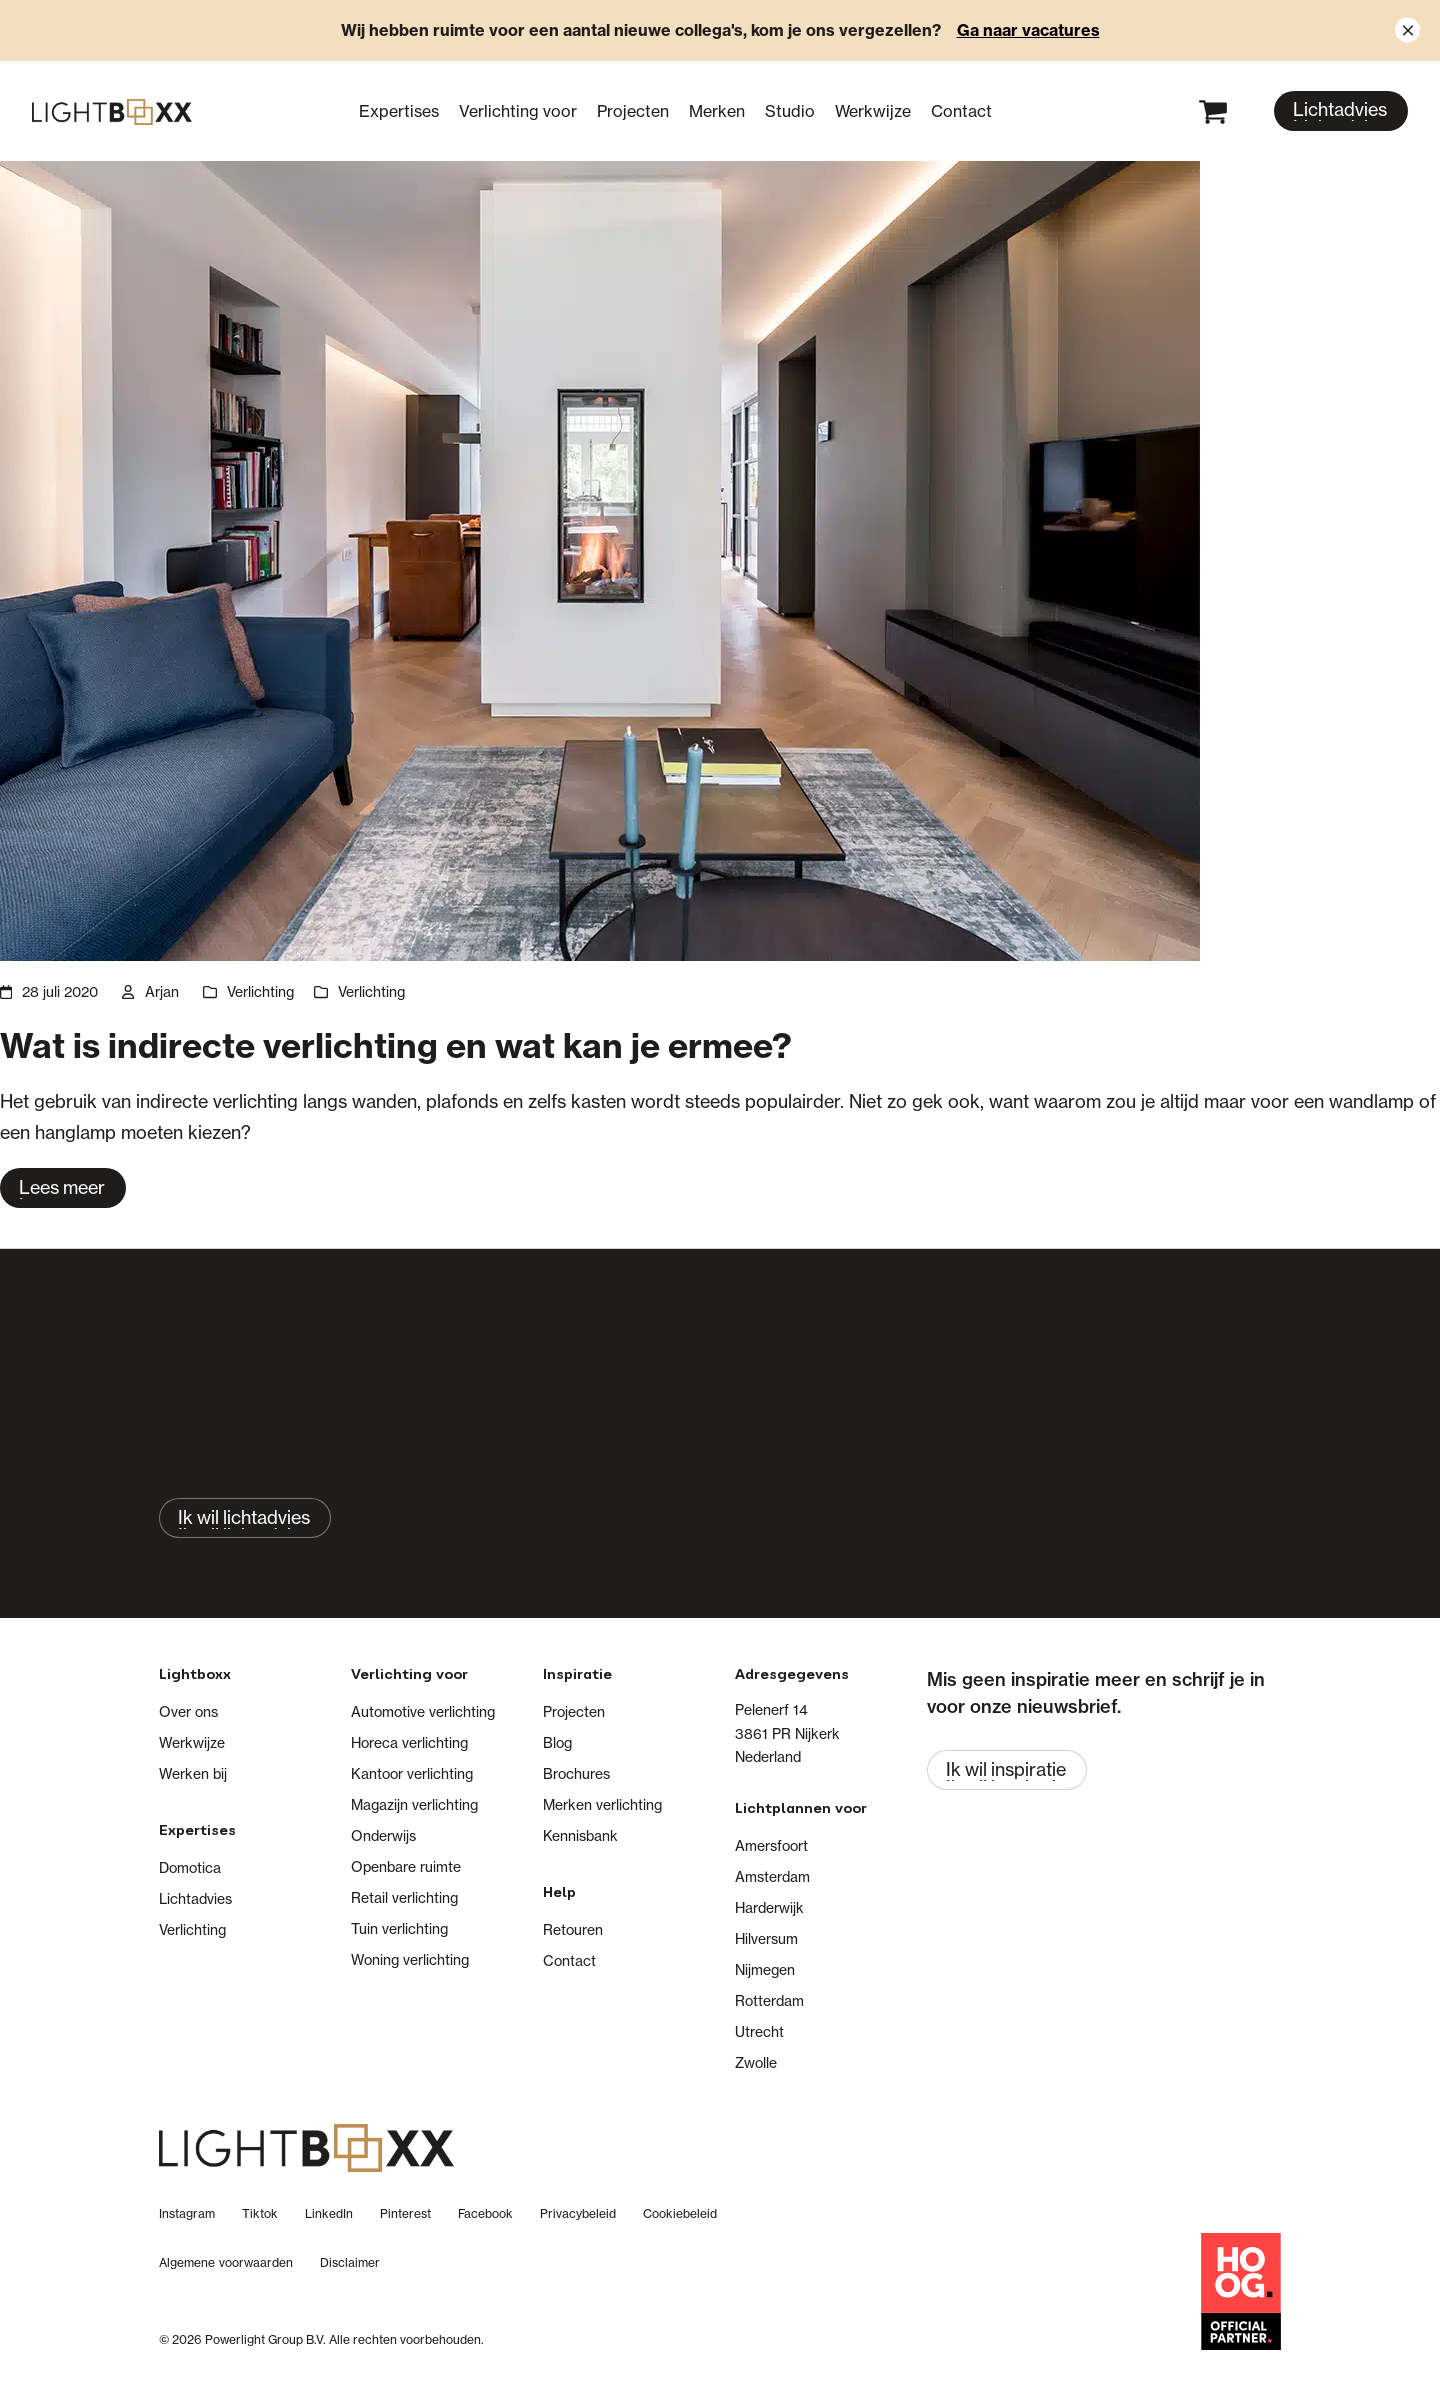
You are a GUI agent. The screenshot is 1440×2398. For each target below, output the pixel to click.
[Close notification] (1407, 30)
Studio (790, 111)
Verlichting (260, 992)
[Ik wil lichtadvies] (245, 1518)
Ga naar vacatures (1028, 30)
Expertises (399, 111)
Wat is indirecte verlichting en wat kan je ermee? (396, 1045)
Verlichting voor (518, 111)
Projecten (633, 111)
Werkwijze (873, 111)
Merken (717, 111)
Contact (961, 111)
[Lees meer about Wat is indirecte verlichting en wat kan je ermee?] (63, 1188)
